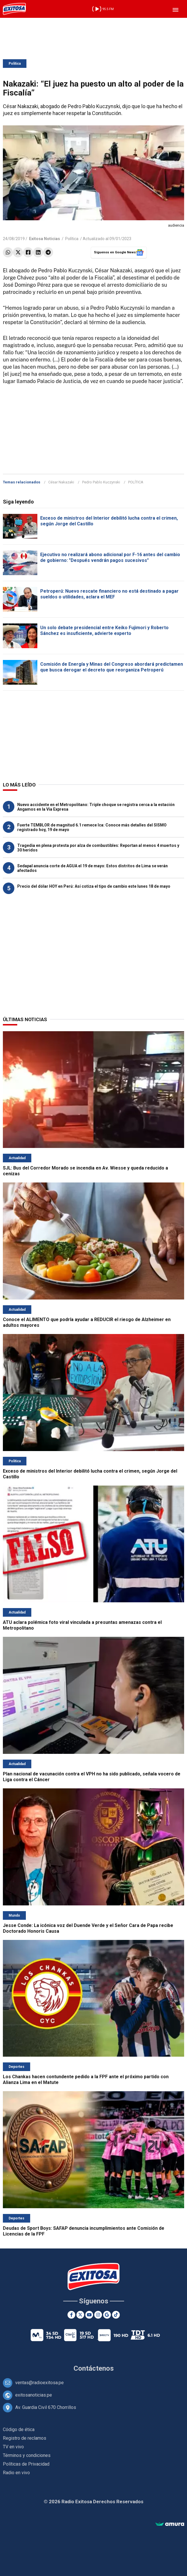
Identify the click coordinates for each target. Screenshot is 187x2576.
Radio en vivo (16, 2472)
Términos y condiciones (27, 2455)
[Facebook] (71, 2315)
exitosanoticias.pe (33, 2395)
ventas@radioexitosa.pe (39, 2382)
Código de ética (18, 2429)
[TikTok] (116, 2315)
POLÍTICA (135, 482)
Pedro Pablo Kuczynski (101, 482)
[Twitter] (80, 2315)
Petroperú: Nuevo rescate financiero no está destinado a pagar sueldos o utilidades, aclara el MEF (109, 594)
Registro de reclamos (24, 2438)
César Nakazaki (61, 482)
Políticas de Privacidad (26, 2464)
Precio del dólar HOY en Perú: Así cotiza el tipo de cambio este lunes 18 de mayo (93, 886)
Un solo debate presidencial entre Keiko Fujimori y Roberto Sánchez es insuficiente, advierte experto (104, 630)
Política (15, 64)
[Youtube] (89, 2315)
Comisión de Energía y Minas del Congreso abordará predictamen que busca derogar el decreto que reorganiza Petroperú (111, 667)
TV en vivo (13, 2446)
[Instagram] (98, 2315)
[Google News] (107, 2315)
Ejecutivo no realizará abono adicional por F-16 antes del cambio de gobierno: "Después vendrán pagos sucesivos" (110, 557)
